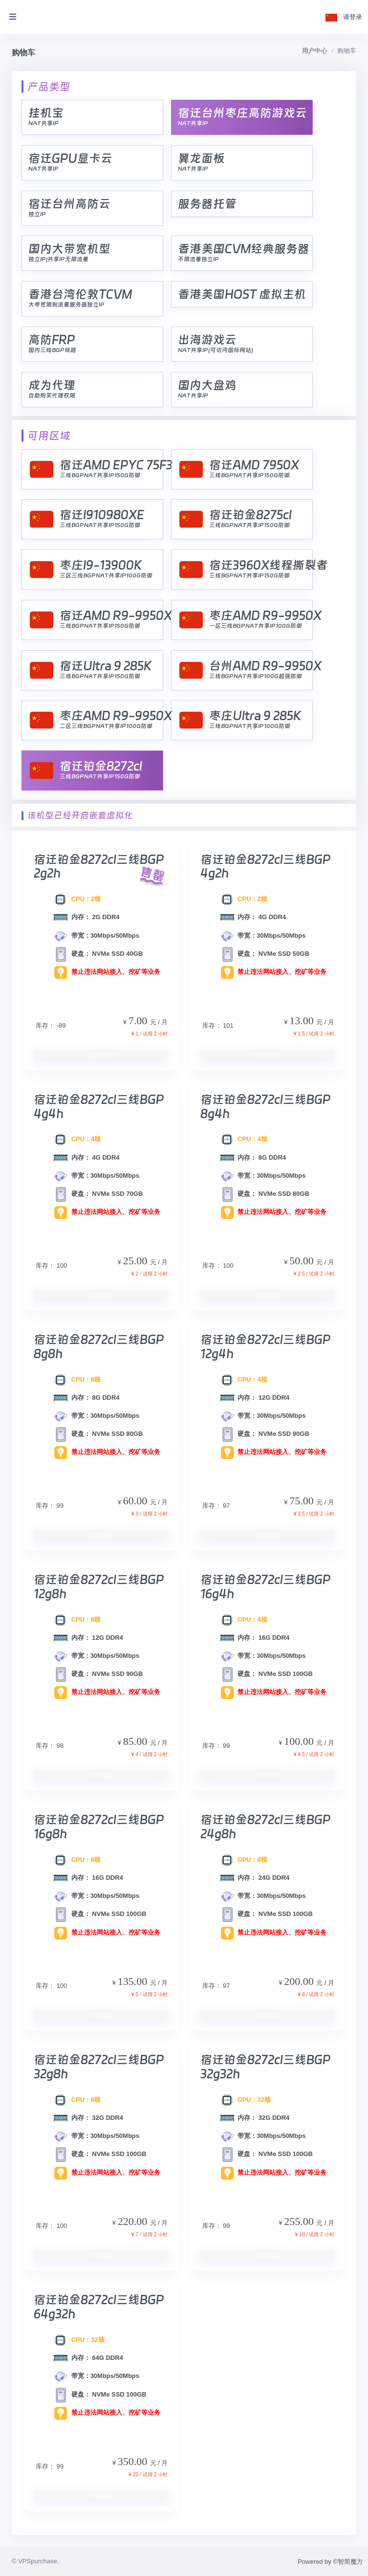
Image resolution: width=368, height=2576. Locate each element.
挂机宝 (46, 113)
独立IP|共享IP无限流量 (58, 259)
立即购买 (100, 1054)
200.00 (300, 1981)
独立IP (37, 214)
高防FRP (51, 339)
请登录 (352, 17)
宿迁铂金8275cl (250, 514)
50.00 (302, 1261)
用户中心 (314, 50)
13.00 (302, 1020)
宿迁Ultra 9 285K (106, 666)
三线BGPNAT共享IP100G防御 (249, 726)
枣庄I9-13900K (101, 565)
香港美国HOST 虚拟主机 (242, 294)
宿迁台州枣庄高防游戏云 (242, 113)
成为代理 (51, 385)
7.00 (139, 1020)
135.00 (134, 1981)
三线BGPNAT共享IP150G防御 (100, 475)
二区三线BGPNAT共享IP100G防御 (106, 726)
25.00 (136, 1261)
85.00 (136, 1741)
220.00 (134, 2221)
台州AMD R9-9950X (265, 666)
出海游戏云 (207, 339)
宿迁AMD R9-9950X (116, 615)
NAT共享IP (43, 123)
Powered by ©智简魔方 (330, 2561)
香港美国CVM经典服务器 (243, 249)
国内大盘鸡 (207, 385)
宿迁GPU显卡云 (70, 158)
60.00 (136, 1501)
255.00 (300, 2221)
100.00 (300, 1741)
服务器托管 (207, 204)
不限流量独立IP (198, 259)
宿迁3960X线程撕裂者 (268, 565)
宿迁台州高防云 (69, 204)
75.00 (302, 1501)
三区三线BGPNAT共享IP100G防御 (106, 575)
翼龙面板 (201, 158)
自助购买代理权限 (51, 395)
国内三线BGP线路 (52, 350)
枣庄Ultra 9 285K (255, 715)
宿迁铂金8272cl (101, 766)
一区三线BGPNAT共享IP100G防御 (255, 625)
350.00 (134, 2461)
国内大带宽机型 (69, 249)
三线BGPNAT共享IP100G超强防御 (255, 676)
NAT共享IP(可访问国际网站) (215, 350)
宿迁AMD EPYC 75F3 (116, 465)
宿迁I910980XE (102, 514)
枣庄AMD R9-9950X (265, 615)
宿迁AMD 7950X (254, 465)
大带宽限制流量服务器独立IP (66, 304)
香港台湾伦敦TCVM (80, 294)
